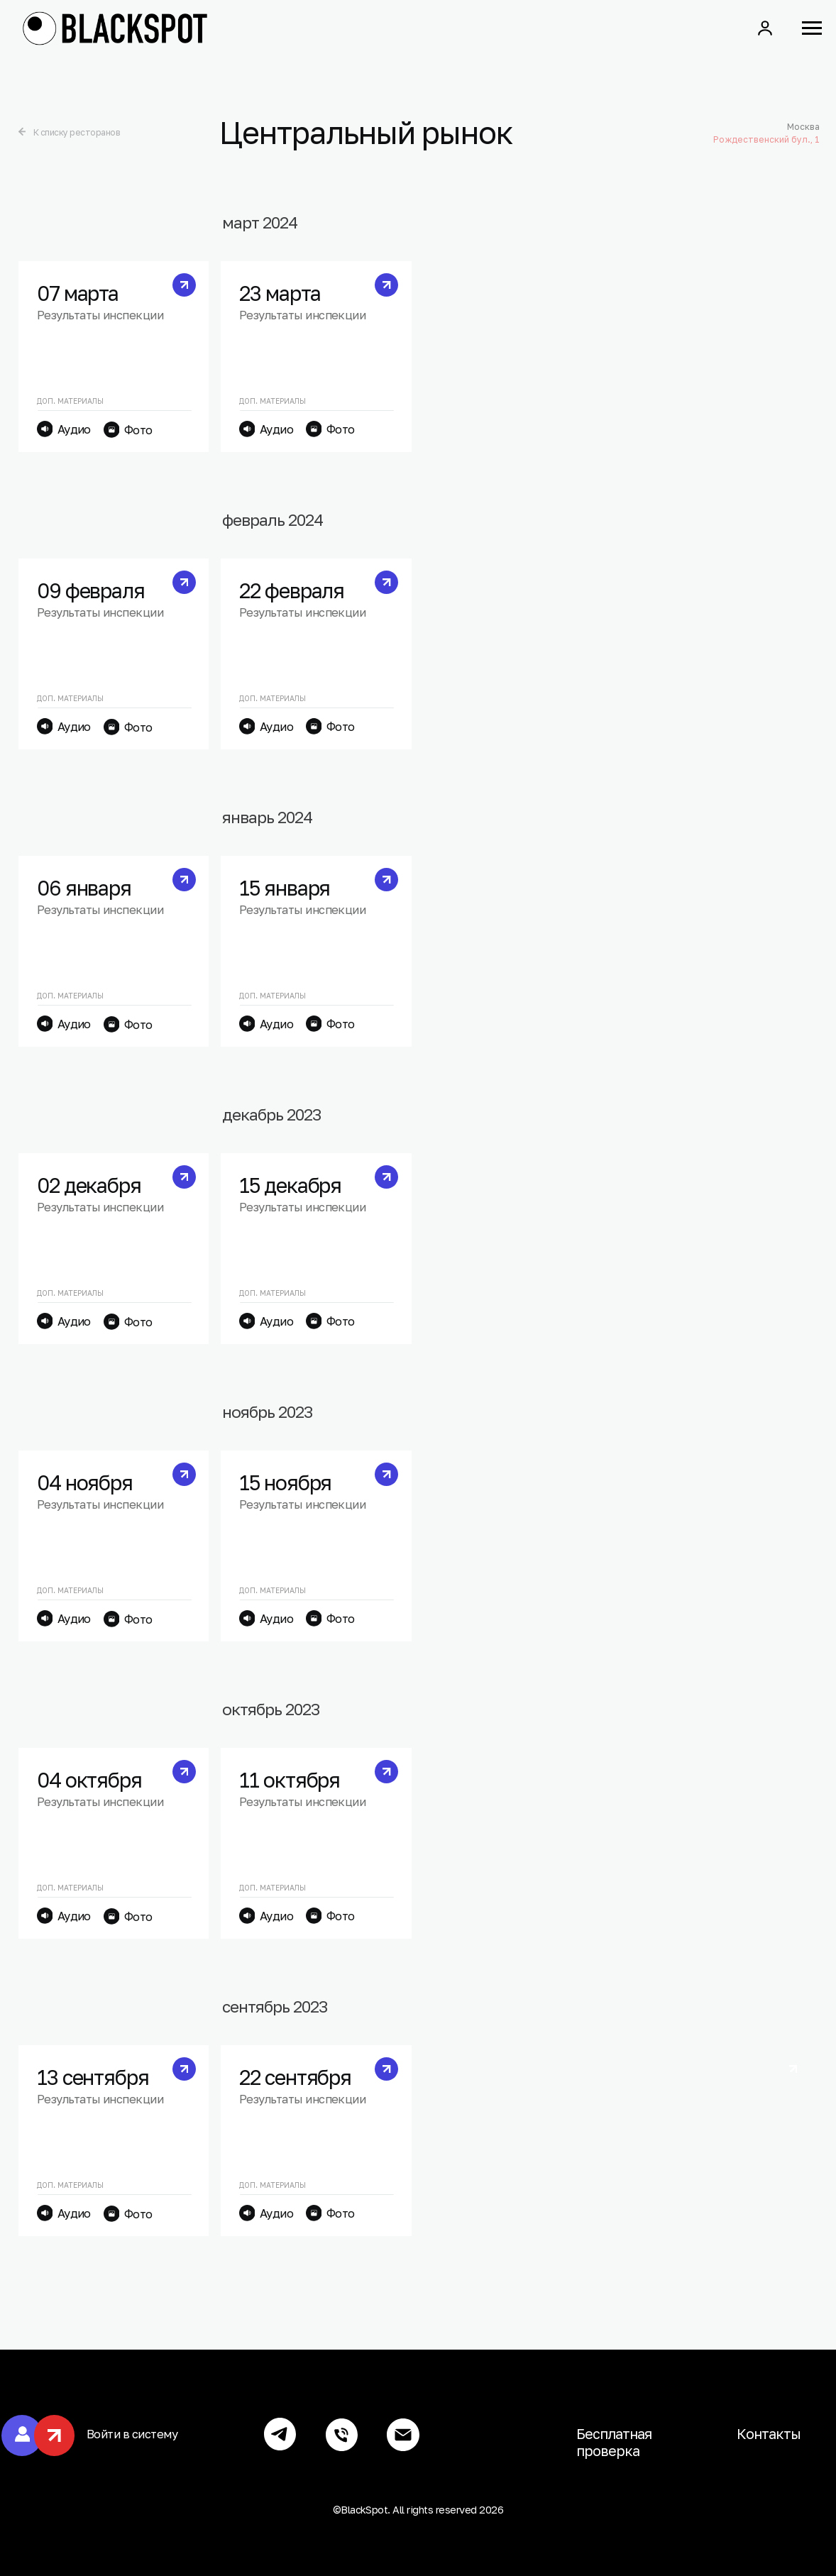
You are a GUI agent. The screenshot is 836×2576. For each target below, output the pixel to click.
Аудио (74, 429)
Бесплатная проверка (613, 2442)
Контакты (769, 2434)
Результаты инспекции (100, 315)
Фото (138, 430)
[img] (17, 131)
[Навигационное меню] (812, 28)
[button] (765, 27)
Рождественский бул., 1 (761, 139)
